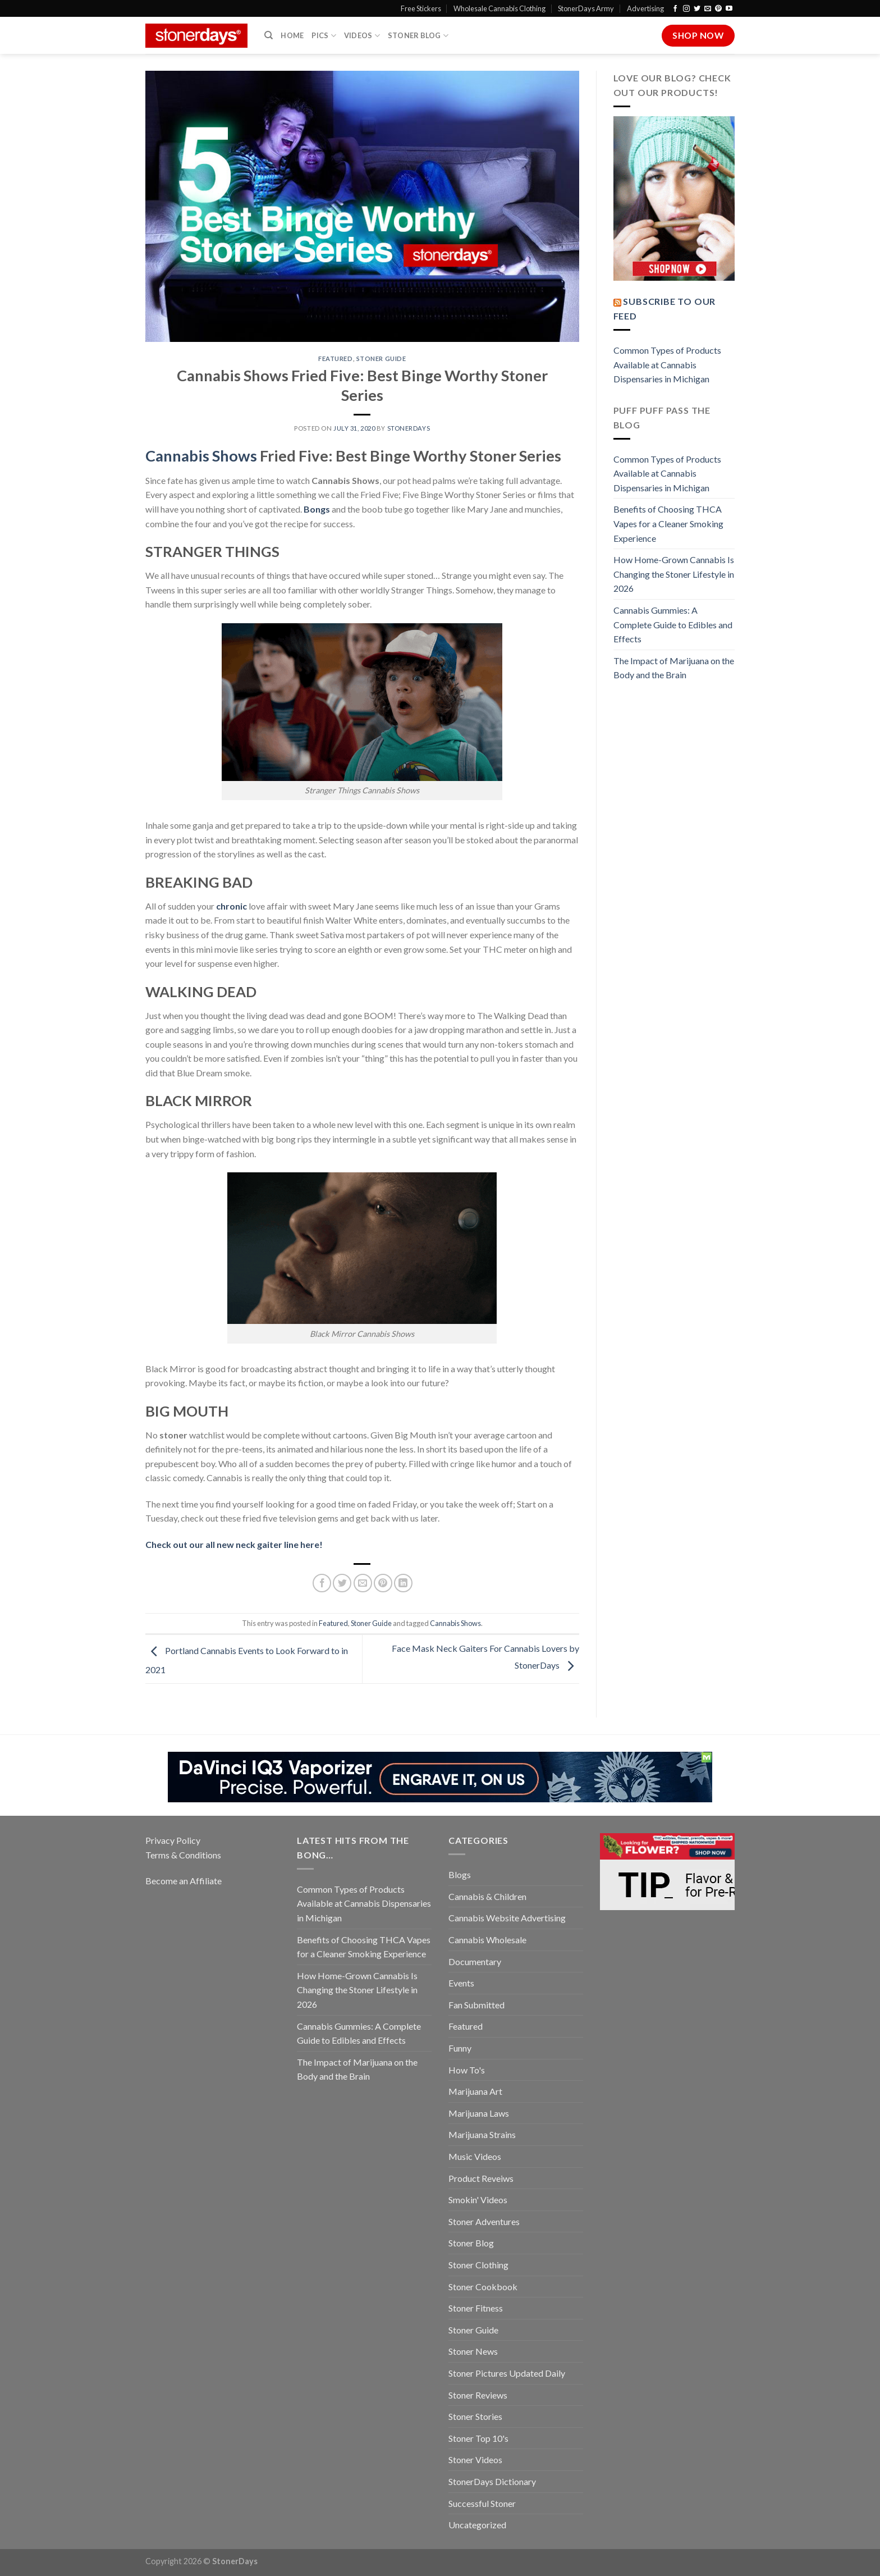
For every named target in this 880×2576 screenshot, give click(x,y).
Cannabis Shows (455, 1623)
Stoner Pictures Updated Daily (506, 2373)
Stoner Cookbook (482, 2286)
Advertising (645, 8)
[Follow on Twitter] (697, 9)
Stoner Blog (418, 35)
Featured (335, 358)
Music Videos (474, 2156)
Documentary (474, 1961)
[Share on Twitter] (342, 1583)
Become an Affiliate (183, 1880)
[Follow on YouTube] (729, 9)
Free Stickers (421, 8)
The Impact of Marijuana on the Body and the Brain (673, 667)
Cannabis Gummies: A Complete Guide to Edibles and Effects (672, 624)
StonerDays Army (586, 8)
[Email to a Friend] (363, 1583)
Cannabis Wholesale (487, 1939)
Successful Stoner (482, 2503)
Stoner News (473, 2351)
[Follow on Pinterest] (718, 9)
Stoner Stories (475, 2416)
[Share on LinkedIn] (403, 1583)
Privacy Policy (172, 1840)
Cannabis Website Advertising (507, 1917)
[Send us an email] (707, 9)
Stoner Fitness (475, 2308)
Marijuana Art (475, 2091)
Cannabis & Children (487, 1896)
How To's (466, 2070)
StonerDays (408, 428)
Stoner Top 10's (478, 2438)
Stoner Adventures (484, 2221)
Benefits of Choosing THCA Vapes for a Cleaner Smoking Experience (668, 523)
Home (292, 35)
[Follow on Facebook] (675, 9)
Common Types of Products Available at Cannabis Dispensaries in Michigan (667, 364)
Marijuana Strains (482, 2134)
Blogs (459, 1874)
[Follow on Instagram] (686, 9)
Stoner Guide (381, 358)
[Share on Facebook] (322, 1583)
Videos (362, 35)
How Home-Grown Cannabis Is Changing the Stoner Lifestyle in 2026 (673, 573)
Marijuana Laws (478, 2113)
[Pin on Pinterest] (383, 1583)
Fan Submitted (476, 2004)
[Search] (268, 35)
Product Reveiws (481, 2178)
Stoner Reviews (477, 2395)
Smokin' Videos (477, 2199)
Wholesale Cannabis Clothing (499, 8)
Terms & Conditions (183, 1854)
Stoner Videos (475, 2459)
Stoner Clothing (478, 2264)
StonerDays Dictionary (492, 2481)
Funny (459, 2048)
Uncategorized (477, 2524)
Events (461, 1982)
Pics (323, 35)
